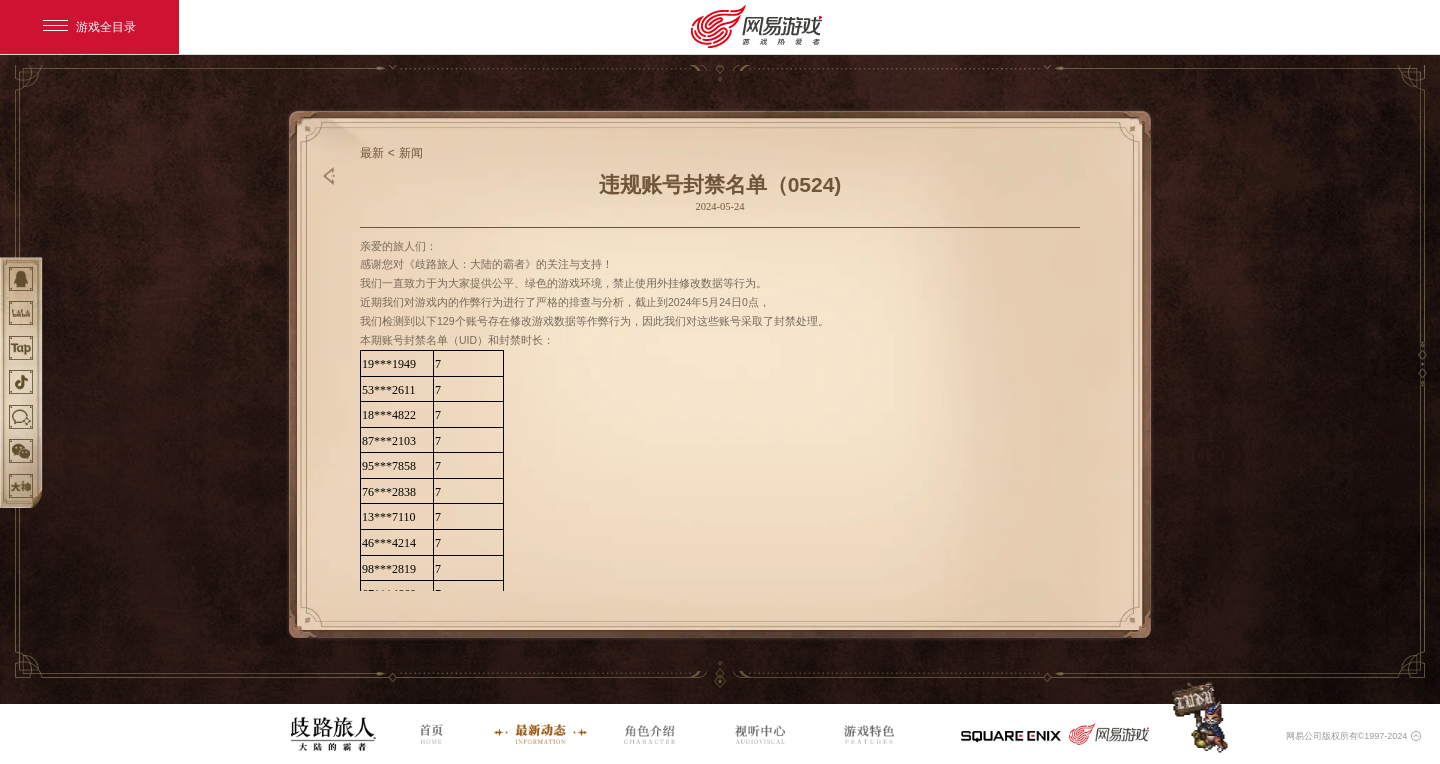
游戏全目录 (89, 27)
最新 (372, 153)
